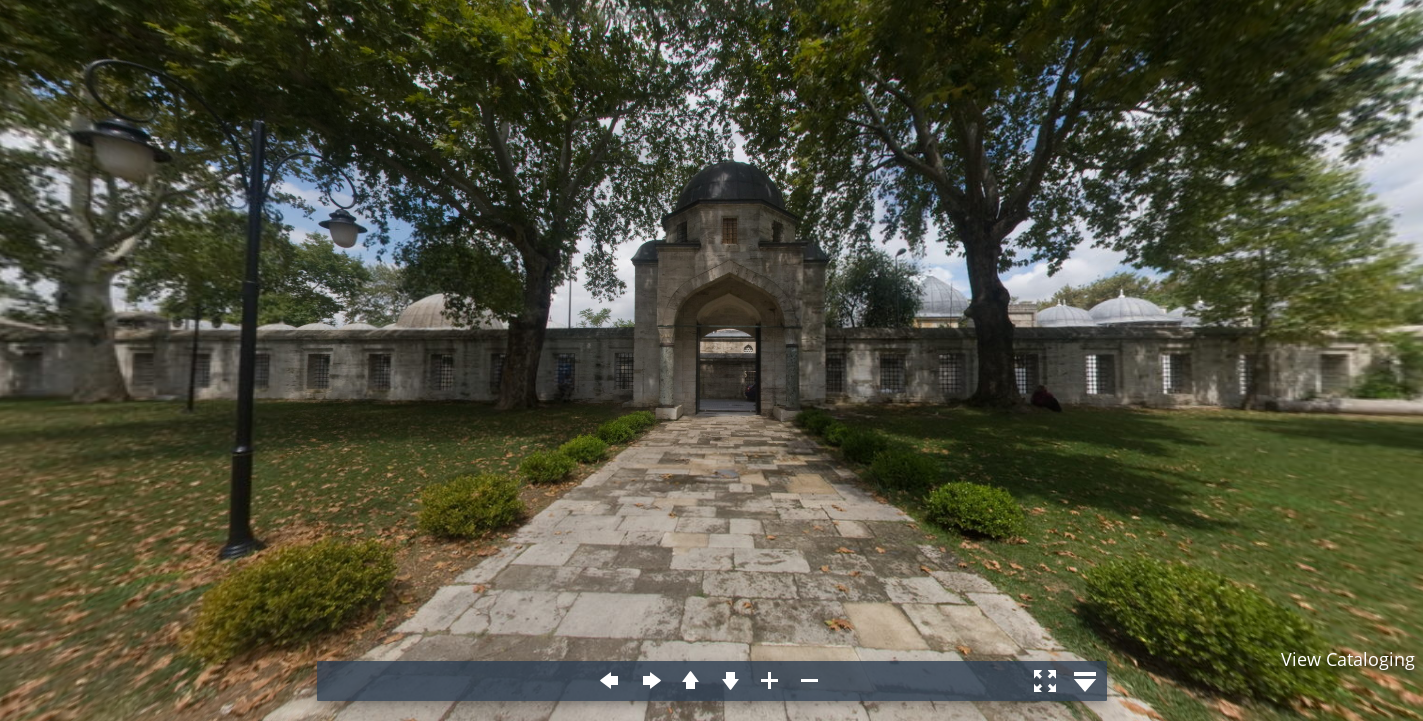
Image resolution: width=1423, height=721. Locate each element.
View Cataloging (1348, 659)
